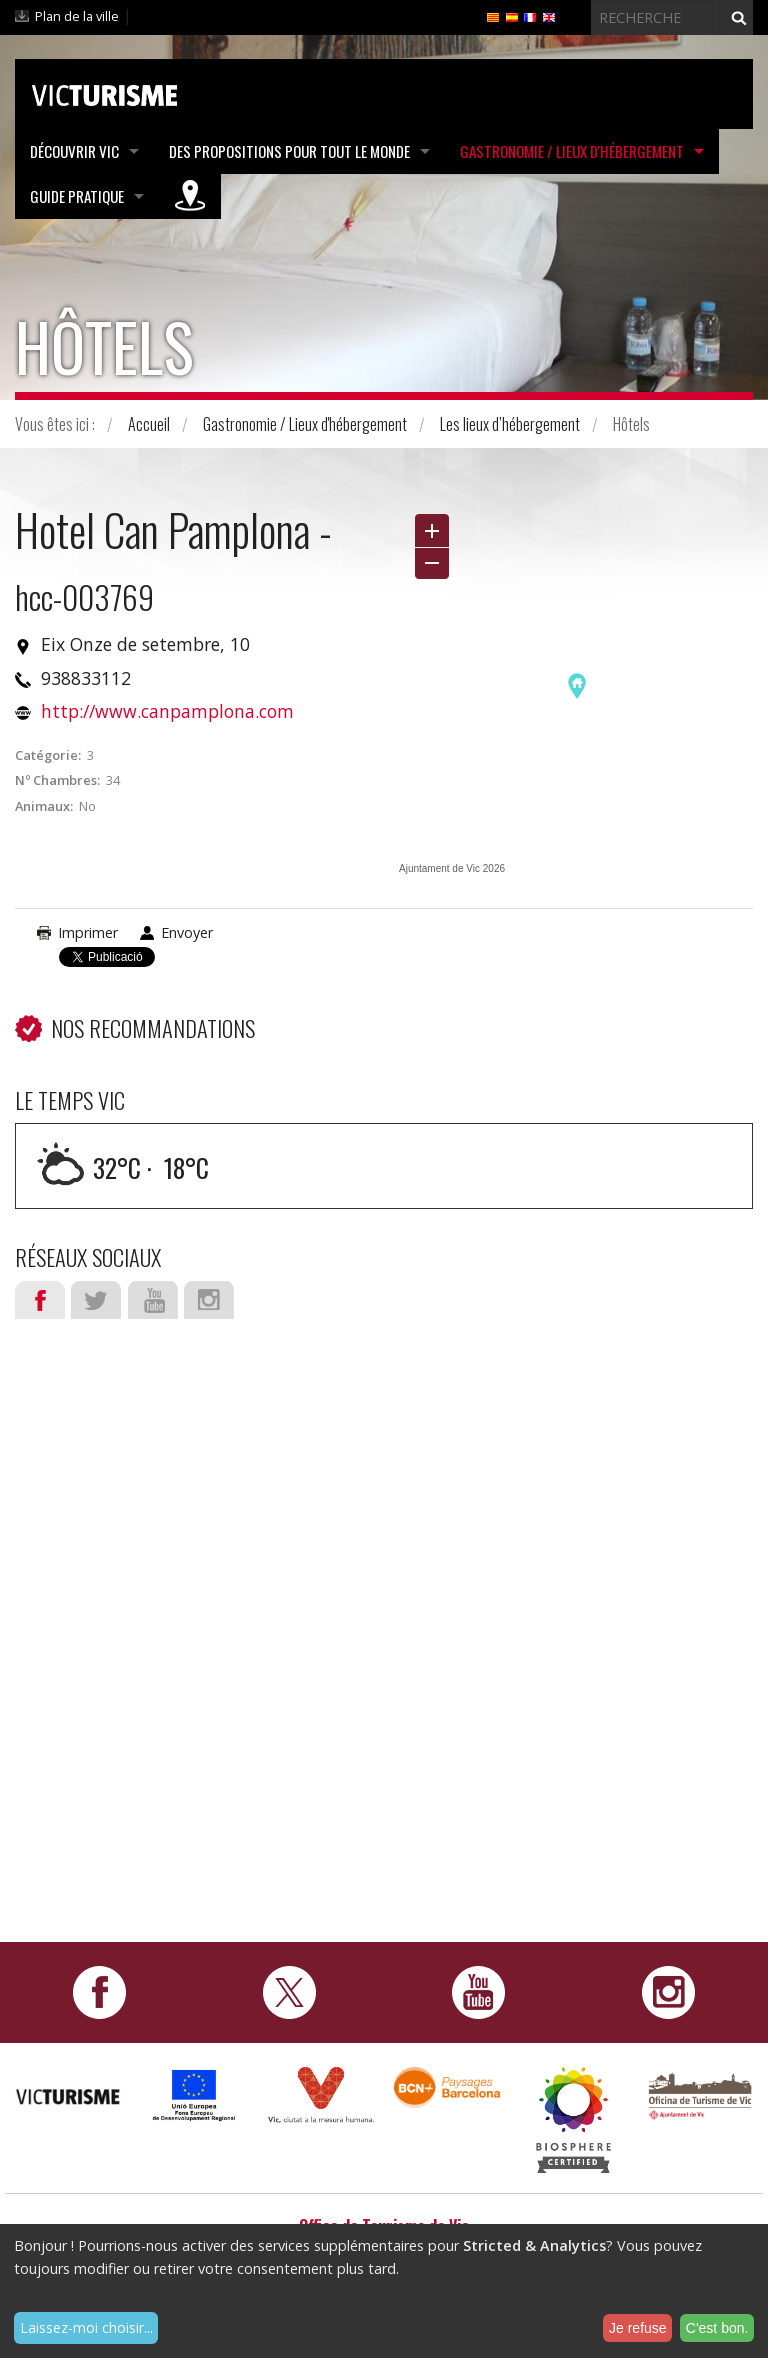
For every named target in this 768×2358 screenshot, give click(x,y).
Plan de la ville (77, 16)
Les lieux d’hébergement (510, 424)
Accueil (149, 424)
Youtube (153, 1300)
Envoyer (187, 932)
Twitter (96, 1300)
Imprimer (88, 932)
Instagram (209, 1300)
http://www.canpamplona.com (167, 711)
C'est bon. (717, 2328)
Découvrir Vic (74, 151)
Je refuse (638, 2328)
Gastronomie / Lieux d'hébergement (572, 151)
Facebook (40, 1300)
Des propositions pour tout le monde (289, 151)
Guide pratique (77, 196)
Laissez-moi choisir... (86, 2327)
